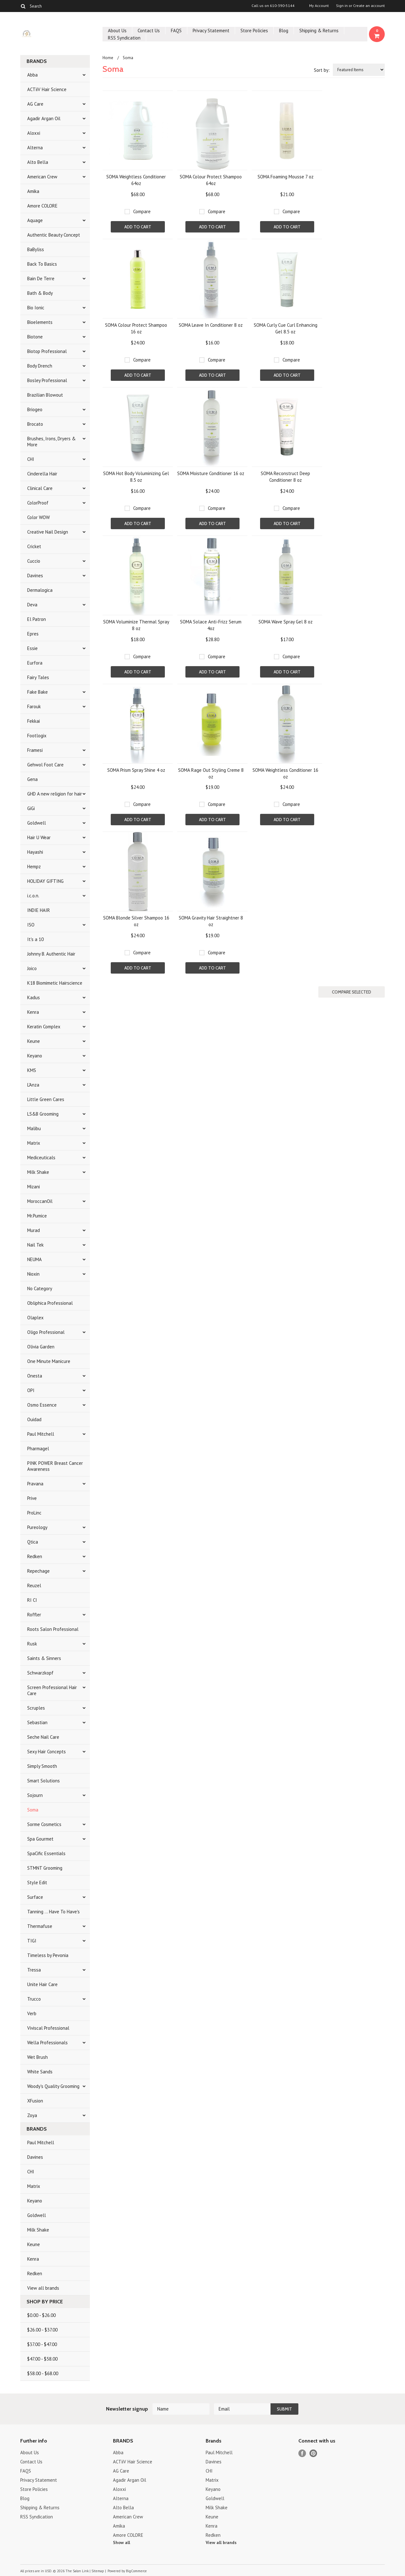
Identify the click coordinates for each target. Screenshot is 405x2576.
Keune (33, 1041)
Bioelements (40, 322)
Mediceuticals (41, 1158)
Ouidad (34, 1419)
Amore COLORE (42, 206)
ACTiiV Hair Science (46, 89)
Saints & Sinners (44, 1658)
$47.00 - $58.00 (42, 2359)
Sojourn (35, 1795)
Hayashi (35, 852)
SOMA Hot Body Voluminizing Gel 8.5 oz (136, 476)
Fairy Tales (38, 677)
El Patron (36, 619)
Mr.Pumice (37, 1216)
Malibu (34, 1128)
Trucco (34, 1999)
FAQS (176, 31)
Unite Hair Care (42, 1984)
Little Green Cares (45, 1099)
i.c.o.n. (33, 896)
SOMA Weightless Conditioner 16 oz (285, 773)
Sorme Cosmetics (44, 1824)
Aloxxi (33, 133)
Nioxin (33, 1274)
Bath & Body (40, 293)
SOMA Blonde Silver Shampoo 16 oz (136, 921)
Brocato (35, 424)
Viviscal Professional (48, 2028)
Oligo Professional (46, 1332)
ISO (30, 925)
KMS (31, 1070)
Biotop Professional (47, 351)
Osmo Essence (42, 1405)
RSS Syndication (124, 38)
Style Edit (37, 1882)
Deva (32, 605)
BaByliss (35, 249)
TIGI (31, 1941)
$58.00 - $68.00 (42, 2373)
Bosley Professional (47, 380)
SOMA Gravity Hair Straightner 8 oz (211, 921)
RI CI (32, 1600)
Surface (35, 1897)
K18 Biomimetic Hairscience (54, 983)
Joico (32, 968)
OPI (30, 1390)
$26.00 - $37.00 (42, 2330)
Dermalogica (40, 590)
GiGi (31, 808)
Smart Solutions (43, 1781)
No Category (39, 1288)
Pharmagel (38, 1449)
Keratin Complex (43, 1027)
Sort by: (322, 70)
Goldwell (36, 823)
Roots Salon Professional (52, 1629)
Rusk (32, 1644)
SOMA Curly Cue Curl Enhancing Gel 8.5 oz (285, 328)
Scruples (36, 1708)
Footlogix (37, 736)
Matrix (33, 1143)
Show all (121, 2542)
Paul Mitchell (40, 1434)
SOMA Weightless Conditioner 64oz (136, 180)
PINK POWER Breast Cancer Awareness (55, 1466)
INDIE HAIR (38, 910)
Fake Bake (37, 692)
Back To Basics (42, 264)
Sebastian (37, 1722)
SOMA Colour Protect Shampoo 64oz (211, 180)
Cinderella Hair (42, 474)
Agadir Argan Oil (43, 118)
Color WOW (38, 517)
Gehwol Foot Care (45, 765)
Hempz (34, 867)
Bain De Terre (40, 279)
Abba (32, 75)
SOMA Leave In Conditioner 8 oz (211, 325)
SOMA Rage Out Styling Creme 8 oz (211, 773)
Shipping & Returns (319, 31)
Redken (34, 1556)
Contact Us (149, 31)
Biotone (35, 337)
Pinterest (313, 2453)
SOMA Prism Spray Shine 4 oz (136, 770)
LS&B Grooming (43, 1114)
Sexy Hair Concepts (46, 1752)
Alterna (35, 148)
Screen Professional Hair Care (52, 1690)
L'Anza (33, 1085)
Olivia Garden (40, 1347)
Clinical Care (40, 488)
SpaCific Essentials (46, 1853)
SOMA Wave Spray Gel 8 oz (286, 622)
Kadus (33, 997)
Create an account (369, 5)
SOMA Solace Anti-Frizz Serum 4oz (210, 625)
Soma (32, 1810)
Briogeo (34, 409)
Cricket (34, 546)
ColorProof (37, 503)
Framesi (35, 750)
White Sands (40, 2072)
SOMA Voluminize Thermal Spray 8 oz (136, 625)
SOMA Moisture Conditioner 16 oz (210, 473)
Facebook (302, 2453)
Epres (33, 634)
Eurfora (34, 663)
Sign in (342, 5)
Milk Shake (38, 1172)
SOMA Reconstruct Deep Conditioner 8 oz (285, 476)
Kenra (33, 1012)
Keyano (34, 1056)
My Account (319, 5)
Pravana (35, 1484)
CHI (30, 459)
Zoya (32, 2115)
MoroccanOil (40, 1201)
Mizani (33, 1187)
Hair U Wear (39, 837)
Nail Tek (35, 1245)
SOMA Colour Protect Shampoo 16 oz (136, 328)
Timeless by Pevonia (47, 1955)
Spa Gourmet (40, 1839)
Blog (283, 31)
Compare (142, 211)
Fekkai (33, 721)
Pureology (37, 1527)
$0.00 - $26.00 (41, 2315)
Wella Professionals (47, 2043)
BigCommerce (136, 2571)
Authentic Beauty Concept (53, 235)
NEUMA (34, 1259)
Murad (33, 1230)
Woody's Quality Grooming (53, 2086)
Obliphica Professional (50, 1303)
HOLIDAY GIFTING (45, 881)
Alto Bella (37, 162)
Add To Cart (137, 226)
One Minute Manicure (48, 1361)
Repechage (38, 1571)
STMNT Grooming (44, 1868)
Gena (32, 779)
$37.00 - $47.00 (42, 2344)
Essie (32, 648)
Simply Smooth (42, 1766)
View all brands (43, 2288)
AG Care (35, 104)
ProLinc (34, 1513)
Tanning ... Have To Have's (53, 1912)
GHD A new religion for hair (54, 794)
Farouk (34, 706)
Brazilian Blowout (45, 395)
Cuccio (33, 561)
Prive (32, 1498)
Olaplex (35, 1318)
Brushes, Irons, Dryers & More (51, 442)
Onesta (34, 1376)
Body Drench (39, 366)
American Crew (42, 177)
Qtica (32, 1542)
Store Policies (254, 31)
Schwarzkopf (40, 1673)
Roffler (34, 1615)
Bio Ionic (35, 308)
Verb (31, 2013)
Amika (33, 191)
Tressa (34, 1970)
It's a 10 (35, 939)
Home (108, 57)
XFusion (35, 2101)
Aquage (35, 220)
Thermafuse (39, 1926)
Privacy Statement (211, 31)
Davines (35, 576)
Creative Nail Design (47, 532)
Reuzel (34, 1585)
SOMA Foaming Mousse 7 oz (286, 177)
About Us (117, 31)
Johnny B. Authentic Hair (51, 954)
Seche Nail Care (43, 1737)
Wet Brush (37, 2057)
